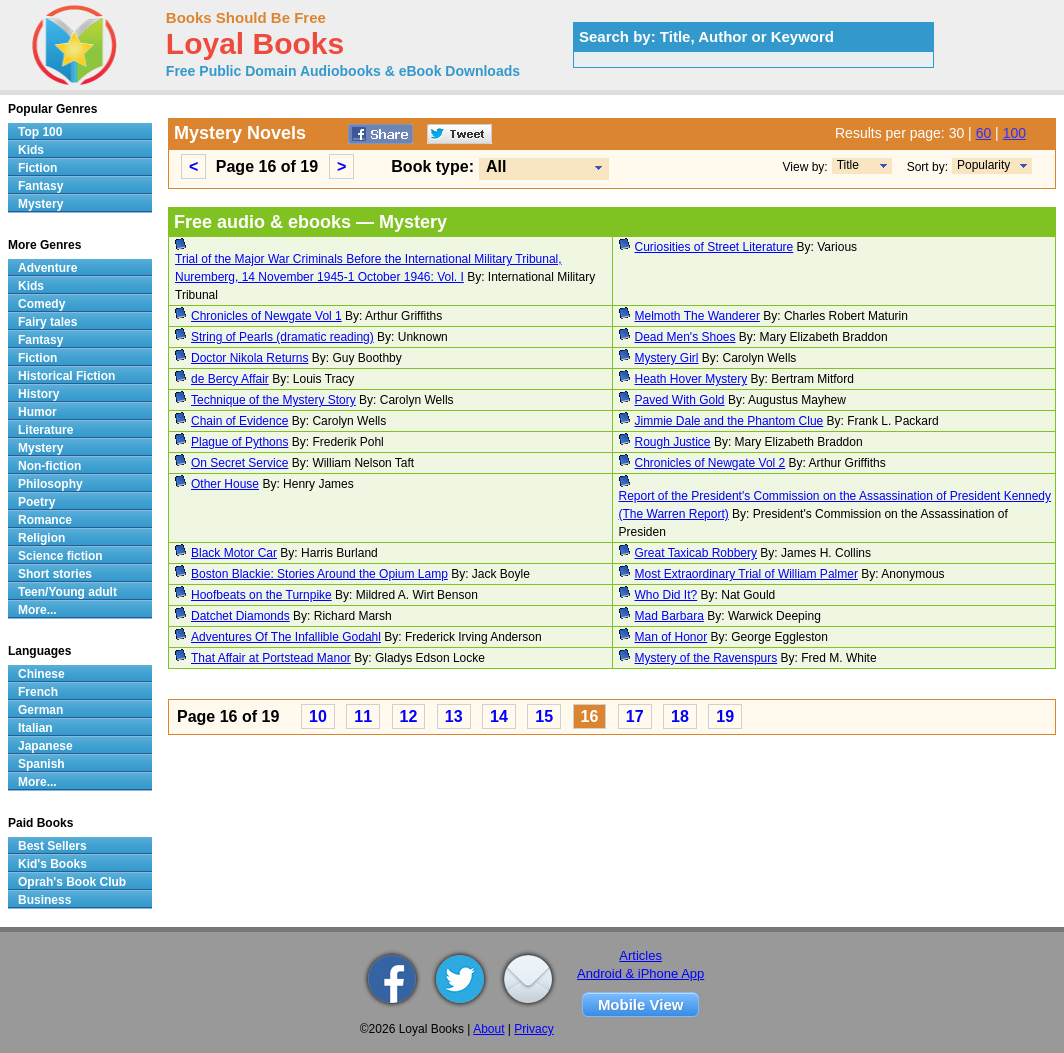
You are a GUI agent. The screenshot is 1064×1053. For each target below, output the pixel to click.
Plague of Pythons (239, 442)
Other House (225, 484)
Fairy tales (47, 322)
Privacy (533, 1029)
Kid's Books (52, 864)
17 (635, 716)
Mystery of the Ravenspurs (706, 658)
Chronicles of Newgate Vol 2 (710, 463)
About (488, 1029)
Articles (640, 955)
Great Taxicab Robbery (696, 553)
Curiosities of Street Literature (714, 247)
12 (409, 716)
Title (848, 165)
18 (680, 716)
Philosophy (50, 484)
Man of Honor (671, 637)
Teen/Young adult (67, 592)
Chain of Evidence (239, 421)
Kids (31, 150)
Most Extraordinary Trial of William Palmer (746, 574)
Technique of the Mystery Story (273, 400)
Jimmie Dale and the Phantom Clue (729, 421)
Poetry (36, 502)
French (38, 692)
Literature (45, 430)
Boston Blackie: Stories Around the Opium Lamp (319, 574)
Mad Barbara (669, 616)
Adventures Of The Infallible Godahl (286, 637)
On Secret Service (239, 463)
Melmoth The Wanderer (697, 316)
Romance (45, 520)
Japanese (45, 746)
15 (544, 716)
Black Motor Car (234, 553)
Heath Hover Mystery (691, 379)
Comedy (41, 304)
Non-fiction (49, 466)
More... (37, 610)
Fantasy (40, 186)
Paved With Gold (680, 400)
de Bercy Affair (230, 379)
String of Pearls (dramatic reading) (282, 337)
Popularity (983, 165)
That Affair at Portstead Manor (271, 658)
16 (590, 716)
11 (363, 716)
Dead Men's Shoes (685, 337)
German (40, 710)
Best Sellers (52, 846)
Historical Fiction (66, 376)
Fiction (37, 168)
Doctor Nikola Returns (249, 358)
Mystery (40, 204)
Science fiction (60, 556)
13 (454, 716)
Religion (41, 538)
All (496, 166)
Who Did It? (666, 595)
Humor (37, 412)
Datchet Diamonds (240, 616)
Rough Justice (673, 442)
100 (1014, 133)
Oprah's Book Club (72, 882)
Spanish (41, 764)
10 (318, 716)
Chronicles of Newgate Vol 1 (266, 316)
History (38, 394)
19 (725, 716)
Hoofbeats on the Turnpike (261, 595)
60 (984, 133)
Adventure (47, 268)
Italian (35, 728)
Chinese (41, 674)
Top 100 (40, 132)
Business (44, 900)
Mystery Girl (667, 358)
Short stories (55, 574)
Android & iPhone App (640, 973)
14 (499, 716)
